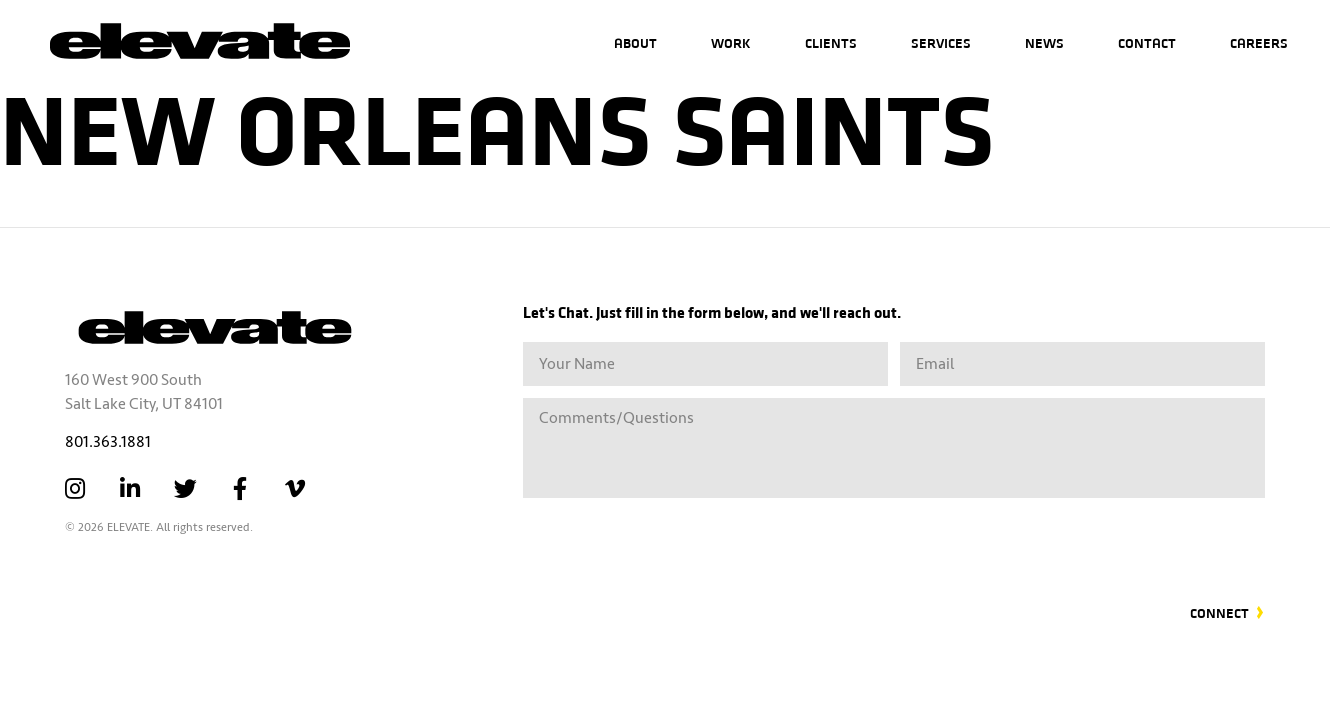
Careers (1259, 42)
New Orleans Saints (497, 124)
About (635, 42)
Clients (831, 42)
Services (941, 42)
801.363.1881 (108, 442)
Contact (1147, 42)
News (1044, 42)
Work (731, 42)
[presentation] (1113, 539)
